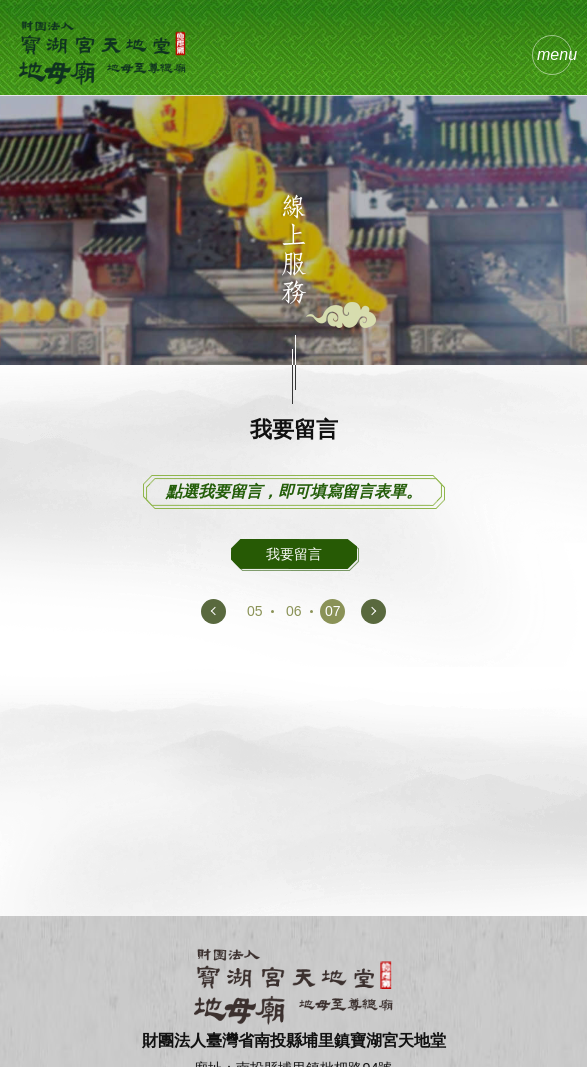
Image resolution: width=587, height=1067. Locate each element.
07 (333, 611)
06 (294, 611)
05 (255, 611)
